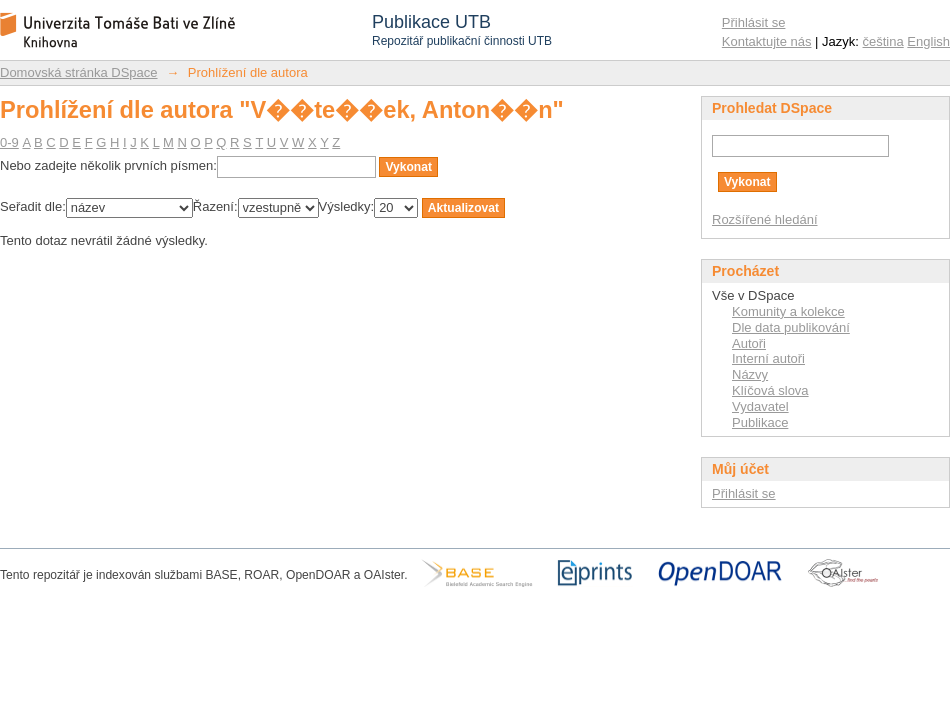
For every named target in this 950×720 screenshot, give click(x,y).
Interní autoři (768, 358)
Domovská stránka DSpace (79, 72)
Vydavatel (760, 406)
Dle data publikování (791, 327)
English (928, 41)
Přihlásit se (754, 22)
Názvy (750, 374)
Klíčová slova (770, 390)
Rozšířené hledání (765, 219)
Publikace (760, 422)
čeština (883, 41)
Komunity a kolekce (788, 311)
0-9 (9, 142)
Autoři (749, 343)
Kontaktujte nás (767, 41)
